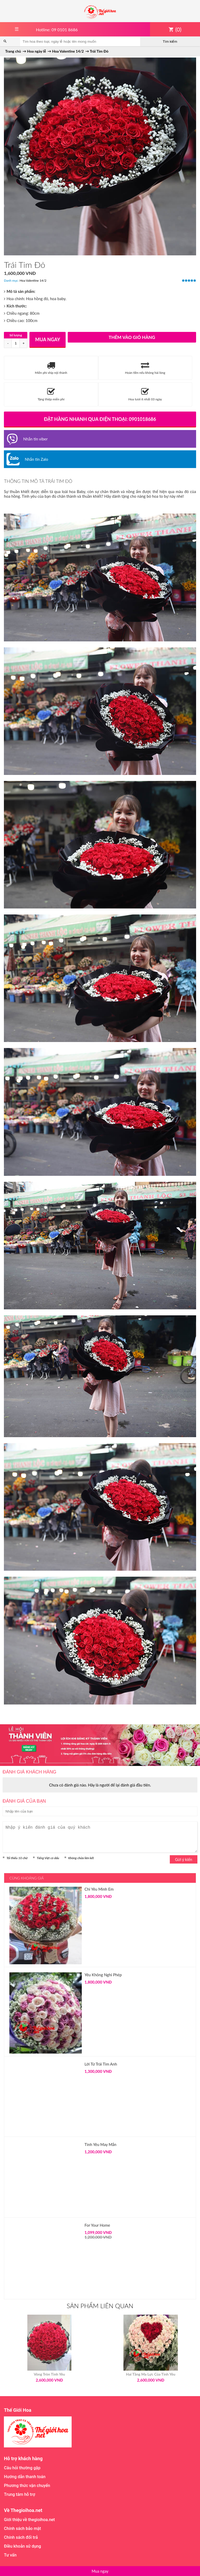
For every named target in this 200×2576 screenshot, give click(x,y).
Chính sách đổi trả (21, 2537)
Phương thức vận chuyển (27, 2485)
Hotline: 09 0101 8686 (57, 29)
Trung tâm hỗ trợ (19, 2494)
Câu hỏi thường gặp (22, 2467)
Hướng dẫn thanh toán (24, 2476)
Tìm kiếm (170, 41)
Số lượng (15, 335)
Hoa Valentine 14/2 (33, 280)
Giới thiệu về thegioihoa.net (29, 2519)
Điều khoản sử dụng (22, 2546)
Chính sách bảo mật (22, 2528)
